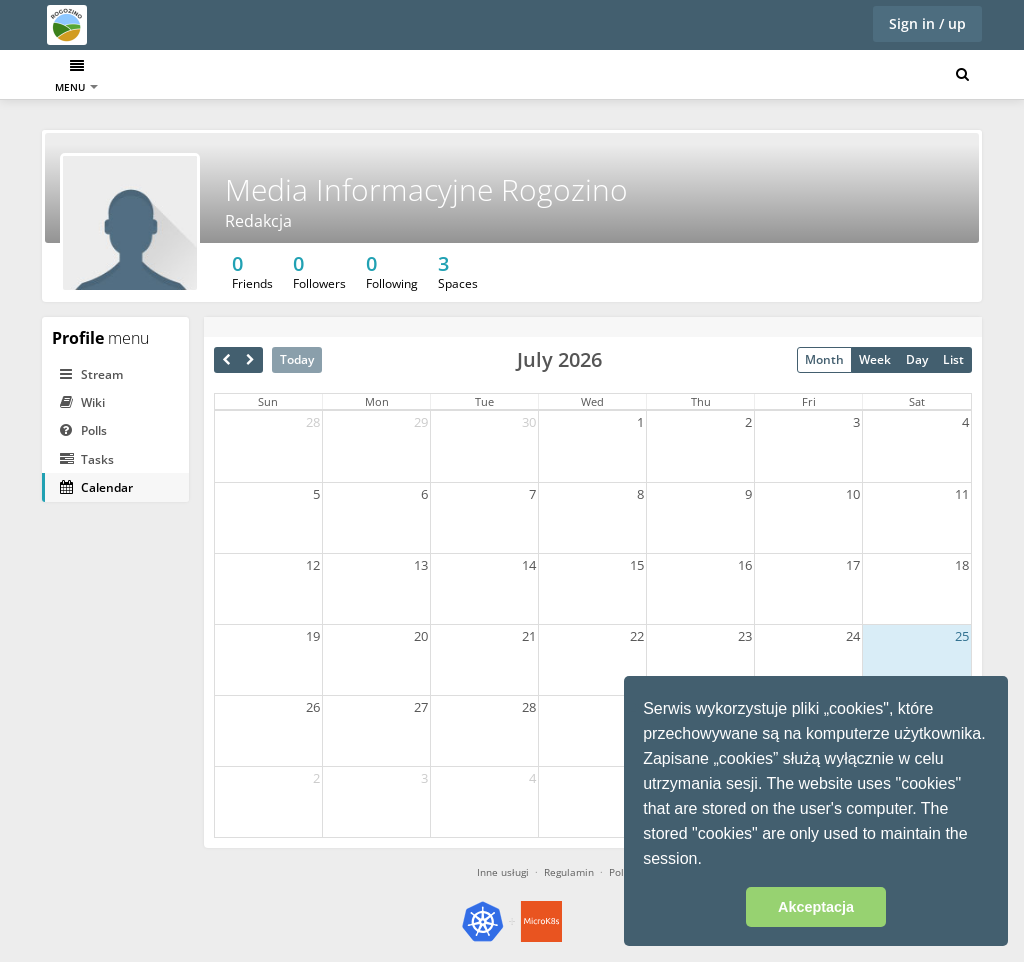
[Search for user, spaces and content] (962, 75)
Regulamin (569, 872)
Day (917, 359)
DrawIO (364, 76)
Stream (91, 374)
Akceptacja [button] (816, 907)
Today (297, 359)
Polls (83, 430)
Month (824, 359)
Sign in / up (927, 23)
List (953, 359)
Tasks (237, 76)
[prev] (226, 360)
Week (875, 359)
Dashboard (86, 76)
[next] (250, 360)
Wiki (82, 402)
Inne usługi (503, 872)
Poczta (298, 76)
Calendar (170, 76)
